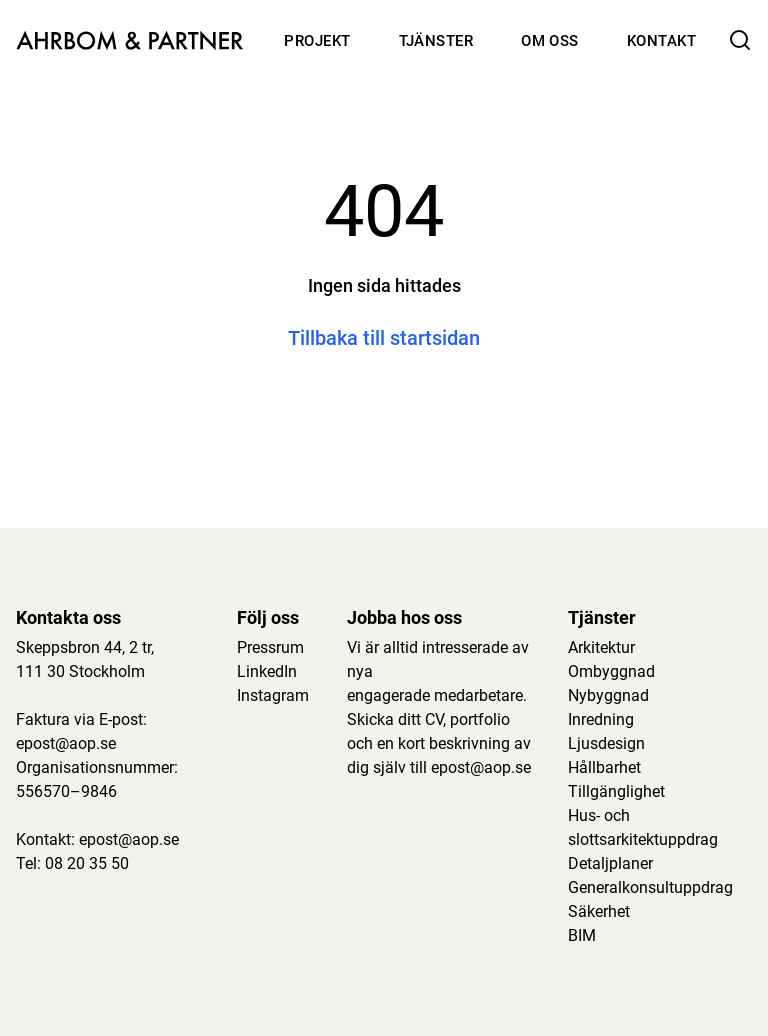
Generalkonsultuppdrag (650, 887)
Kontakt (661, 41)
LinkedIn (267, 671)
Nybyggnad (608, 695)
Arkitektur (601, 647)
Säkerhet (599, 911)
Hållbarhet (604, 767)
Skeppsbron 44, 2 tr (83, 647)
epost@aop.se (66, 743)
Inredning (601, 719)
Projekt (317, 41)
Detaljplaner (610, 863)
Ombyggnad (611, 671)
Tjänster (436, 41)
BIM (582, 935)
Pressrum (270, 647)
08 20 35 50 (87, 863)
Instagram (273, 695)
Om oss (550, 41)
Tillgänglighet (616, 791)
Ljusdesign (606, 743)
